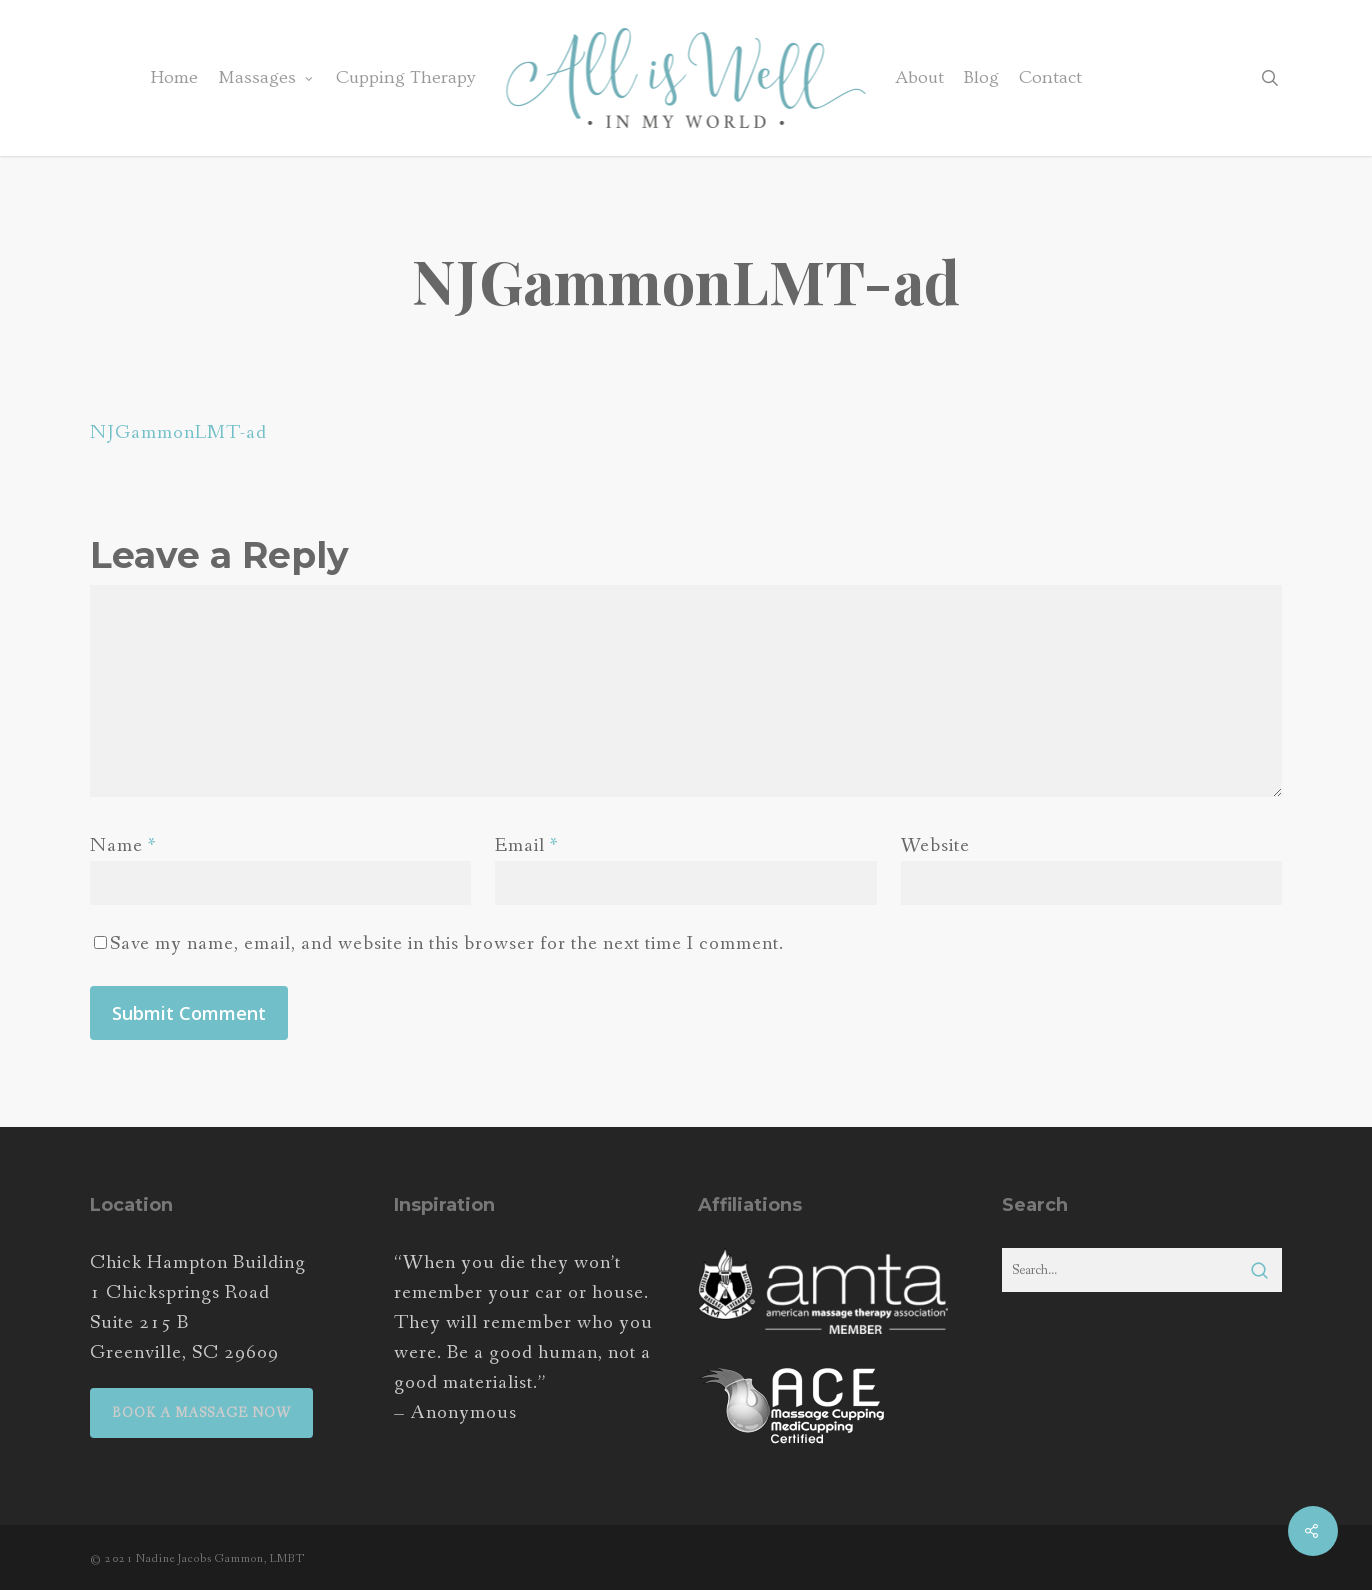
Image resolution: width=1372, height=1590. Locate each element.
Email (527, 846)
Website (935, 846)
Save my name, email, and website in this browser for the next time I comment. (447, 944)
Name (123, 846)
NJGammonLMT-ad (178, 433)
